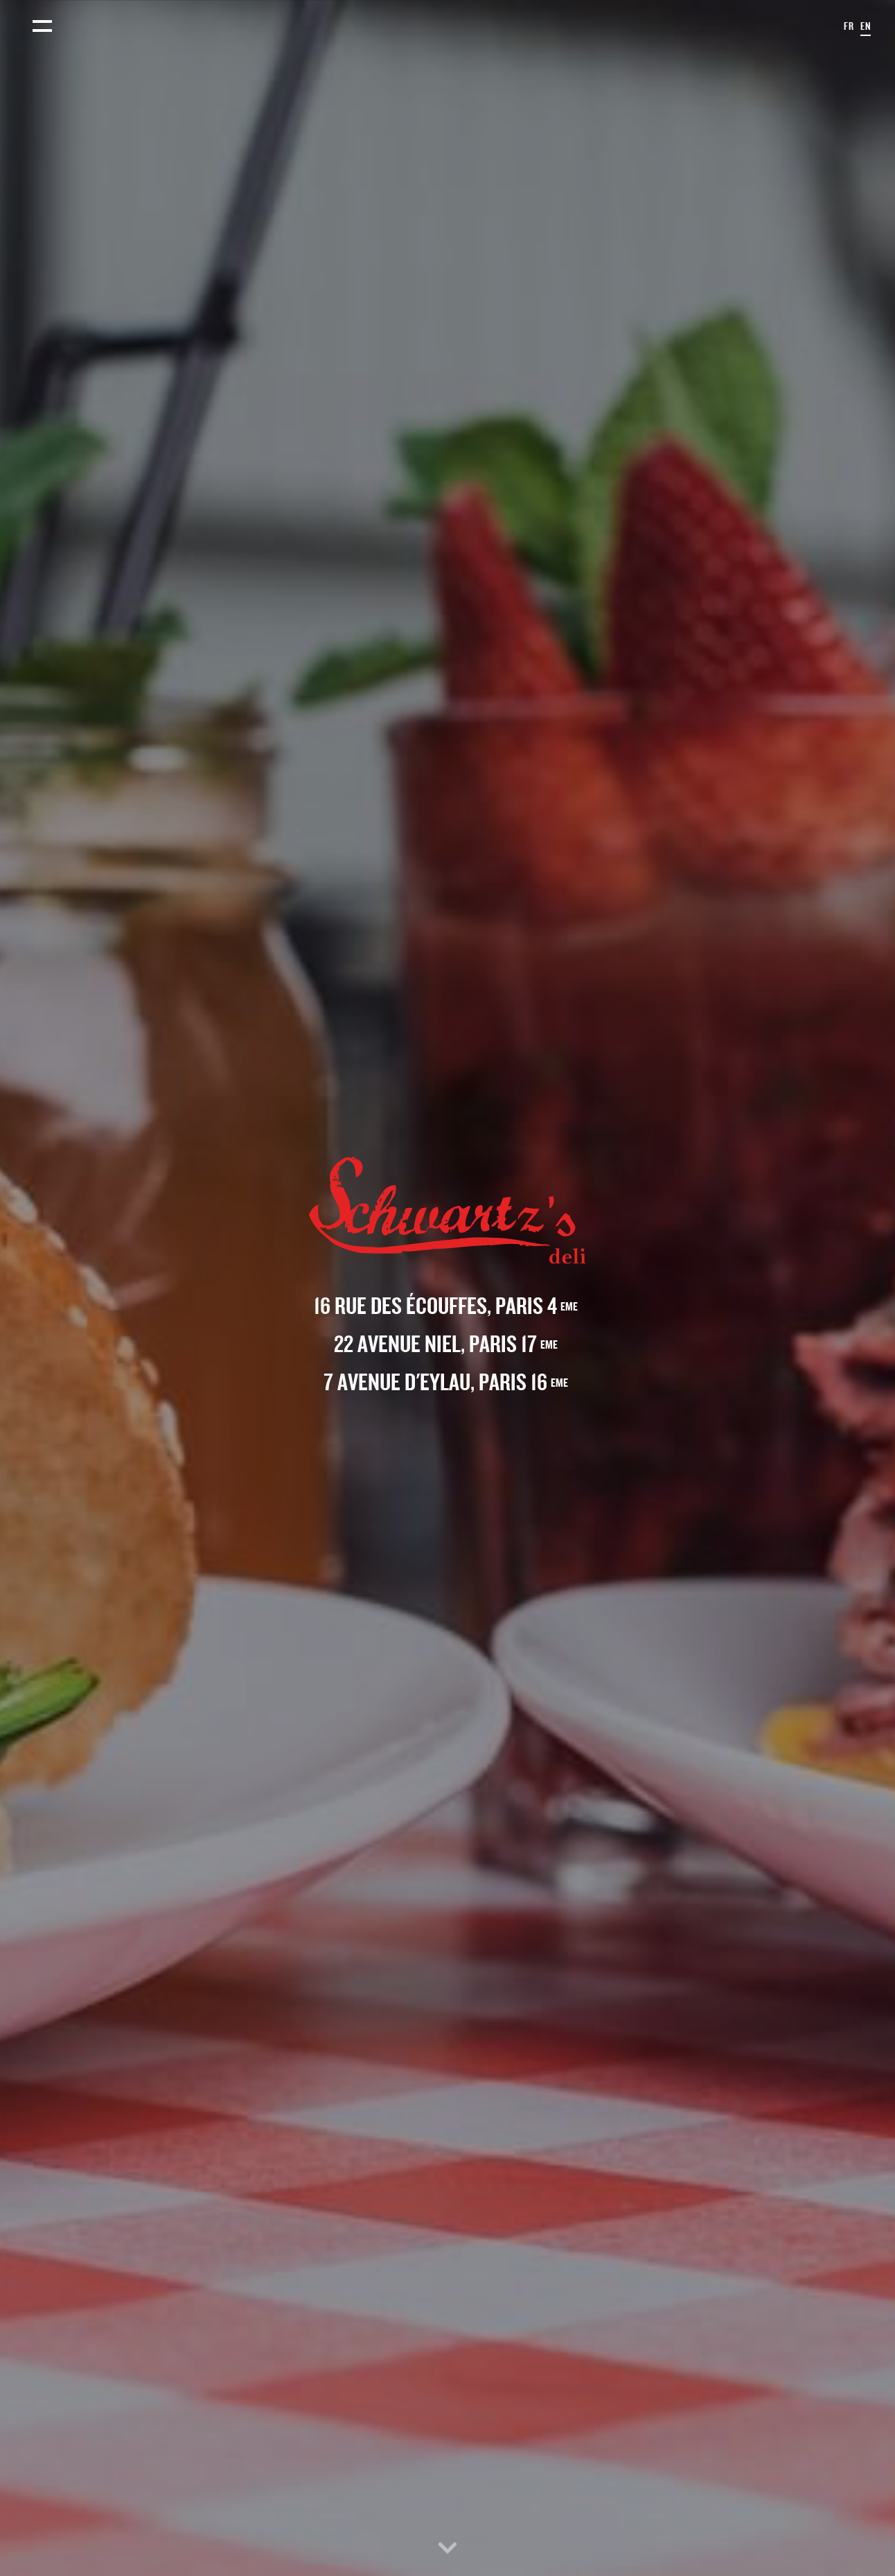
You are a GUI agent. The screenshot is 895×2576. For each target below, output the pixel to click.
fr (848, 26)
